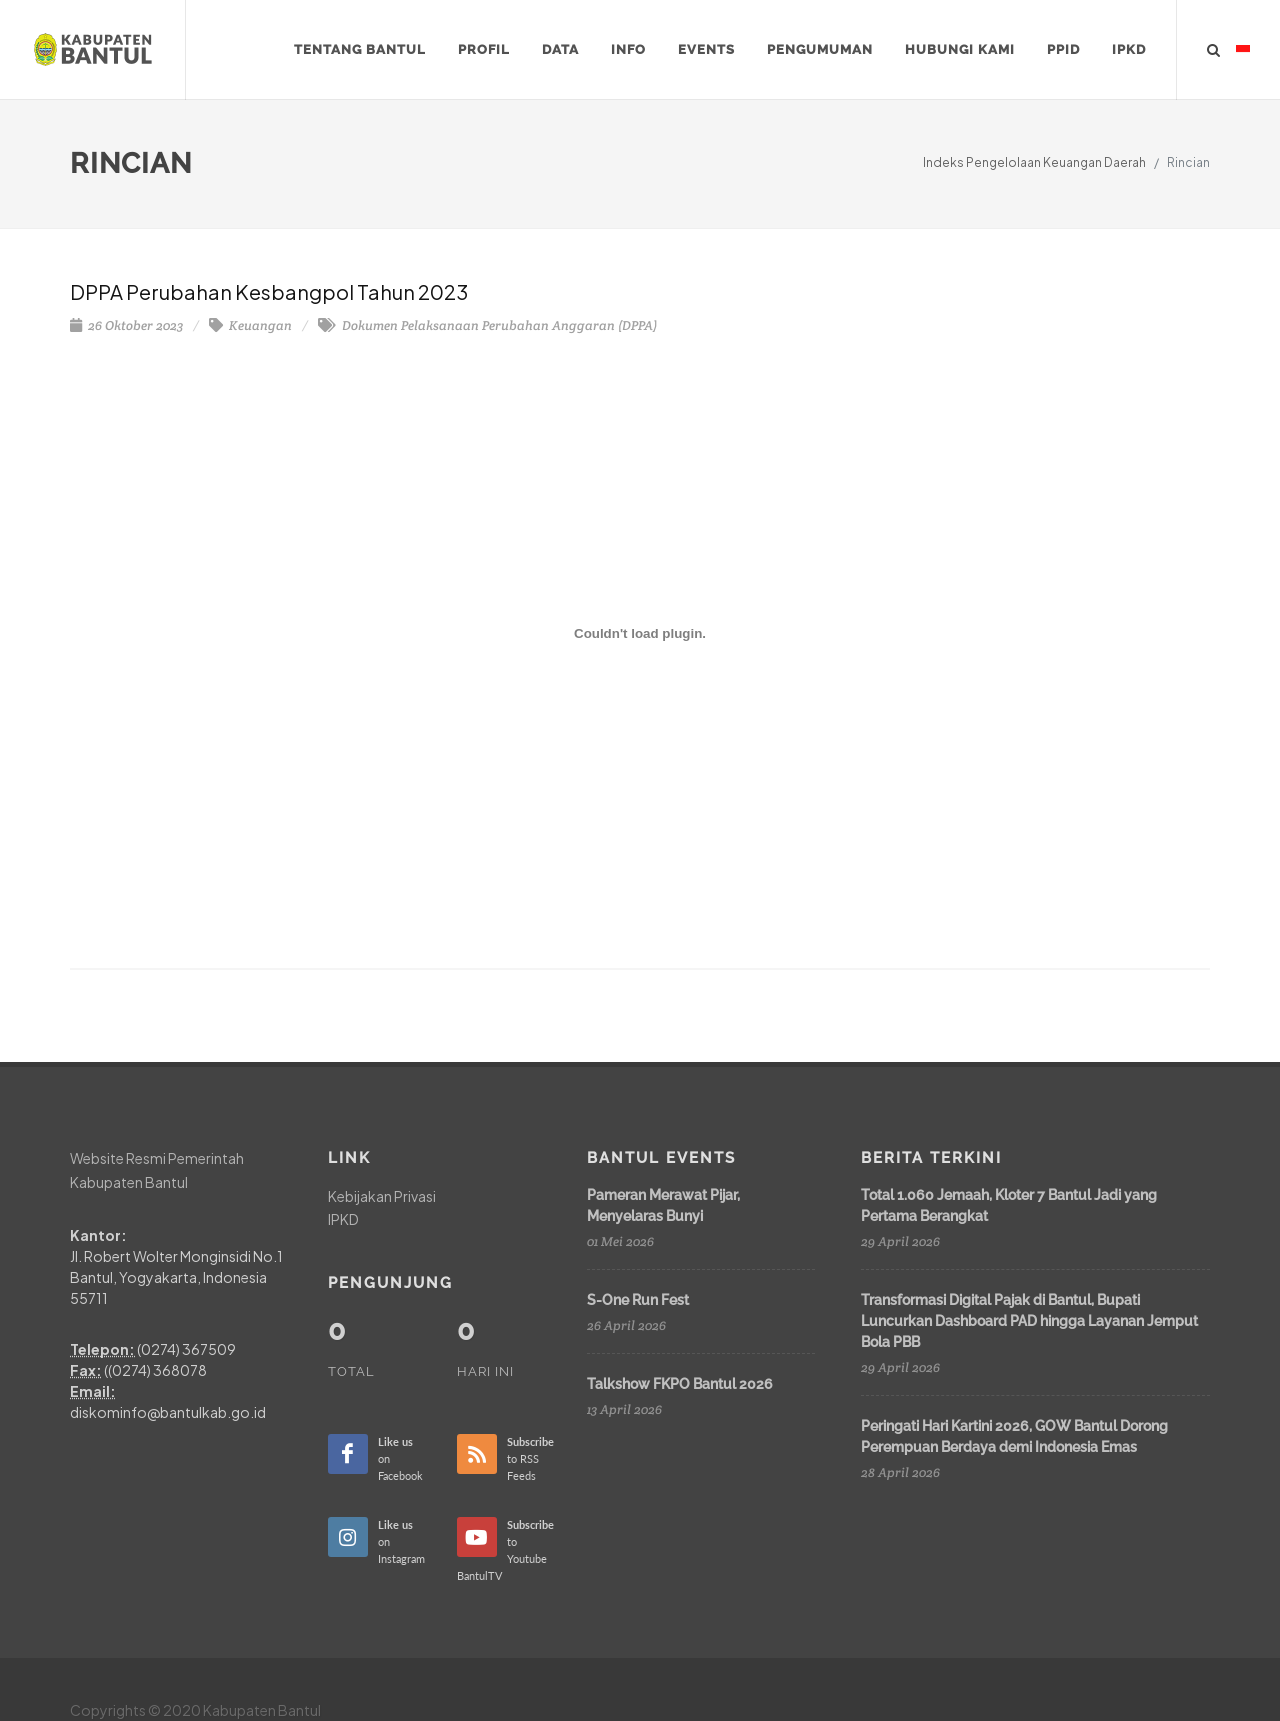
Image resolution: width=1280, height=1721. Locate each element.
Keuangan (250, 325)
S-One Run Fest (638, 1300)
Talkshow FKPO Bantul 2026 (680, 1384)
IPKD (343, 1219)
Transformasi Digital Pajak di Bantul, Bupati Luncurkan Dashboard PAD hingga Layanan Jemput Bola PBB (1029, 1321)
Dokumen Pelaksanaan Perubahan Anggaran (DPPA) (487, 325)
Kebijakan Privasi (382, 1196)
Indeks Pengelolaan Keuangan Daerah (1034, 162)
